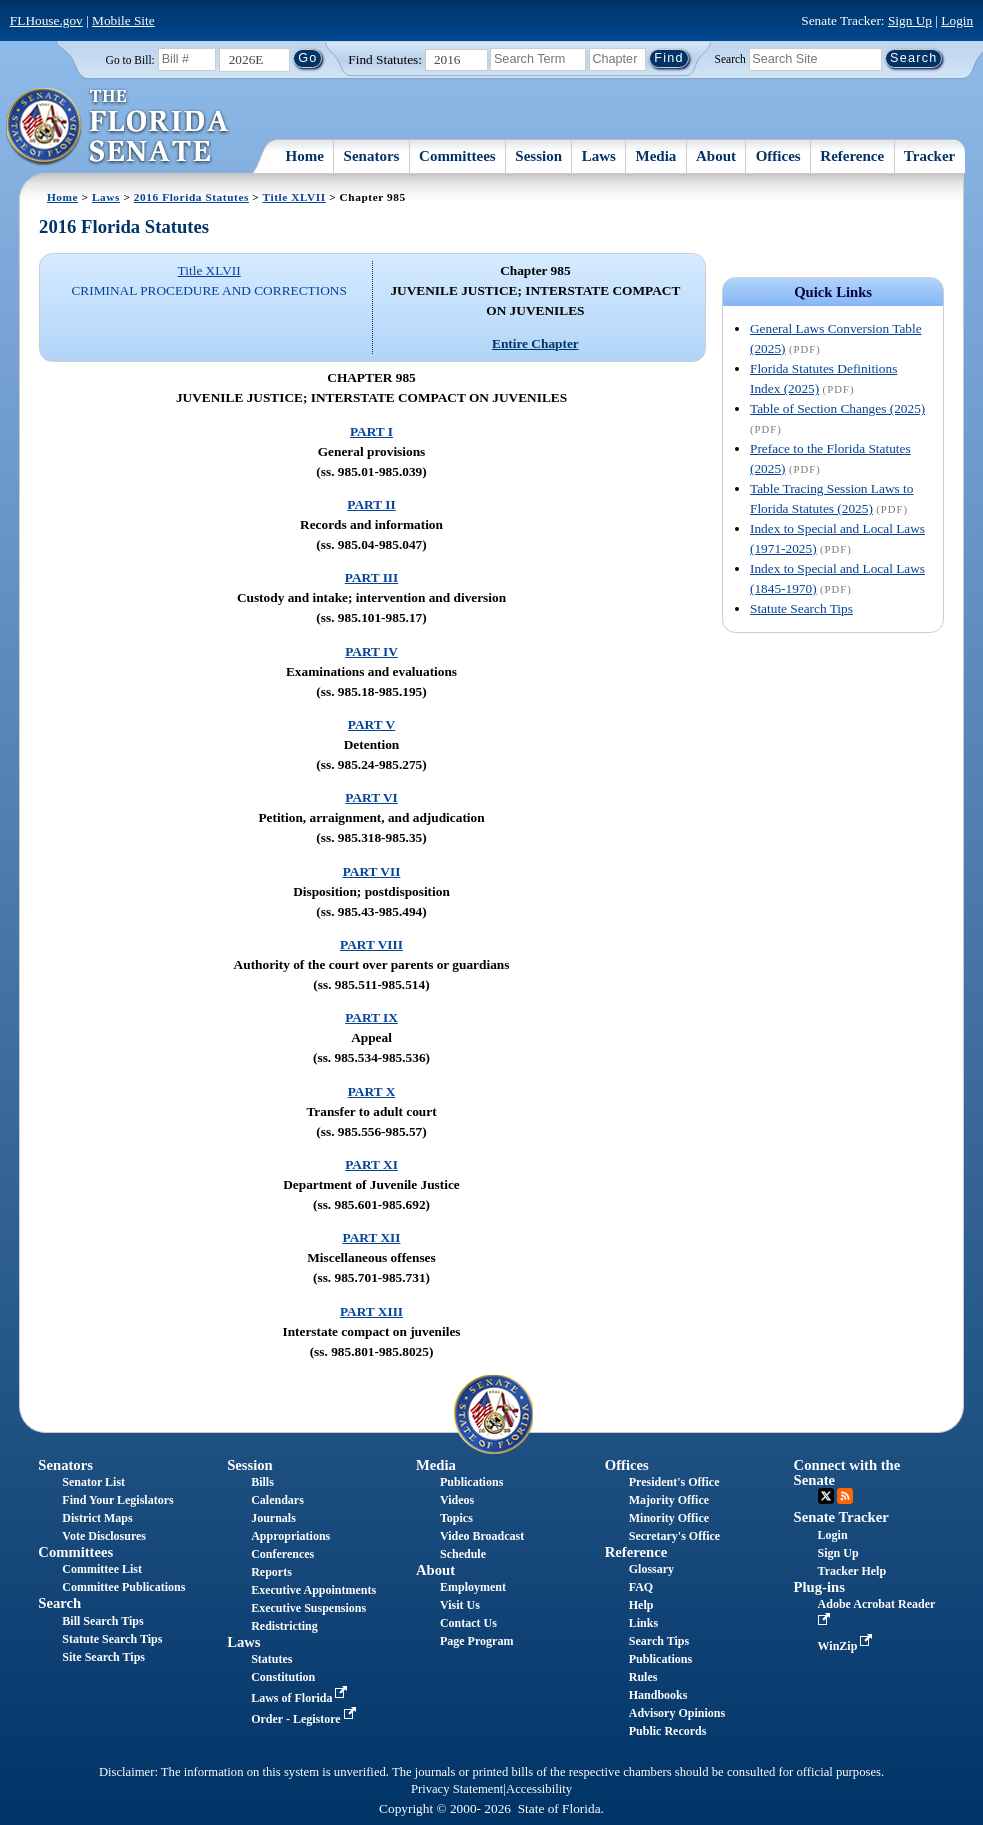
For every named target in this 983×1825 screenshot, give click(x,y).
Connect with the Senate (847, 1472)
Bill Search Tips (102, 1621)
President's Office (674, 1482)
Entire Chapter (535, 343)
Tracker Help (852, 1571)
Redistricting (284, 1626)
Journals (273, 1518)
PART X (372, 1091)
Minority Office (669, 1518)
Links (643, 1623)
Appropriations (290, 1536)
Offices (778, 156)
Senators (372, 156)
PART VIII (371, 944)
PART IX (371, 1017)
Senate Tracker (841, 1517)
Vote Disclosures (104, 1536)
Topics (456, 1518)
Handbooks (658, 1695)
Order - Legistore (305, 1719)
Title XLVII (294, 197)
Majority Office (669, 1500)
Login (957, 20)
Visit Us (460, 1605)
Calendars (277, 1500)
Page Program (476, 1641)
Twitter (826, 1496)
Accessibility (539, 1789)
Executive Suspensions (308, 1608)
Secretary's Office (674, 1536)
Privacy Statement (457, 1789)
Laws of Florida (301, 1698)
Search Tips (659, 1641)
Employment (473, 1587)
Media (656, 156)
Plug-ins (819, 1587)
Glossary (651, 1569)
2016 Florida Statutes (191, 197)
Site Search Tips (103, 1657)
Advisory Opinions (677, 1713)
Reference (852, 156)
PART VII (372, 871)
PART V (371, 724)
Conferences (282, 1554)
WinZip (847, 1646)
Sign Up (910, 20)
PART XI (371, 1164)
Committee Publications (123, 1587)
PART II (371, 504)
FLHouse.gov (46, 20)
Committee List (102, 1569)
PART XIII (371, 1311)
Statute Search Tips (801, 608)
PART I (371, 431)
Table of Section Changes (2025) (837, 408)
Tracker (929, 156)
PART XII (372, 1237)
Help (641, 1605)
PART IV (371, 651)
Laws (599, 156)
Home (305, 156)
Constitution (283, 1677)
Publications (471, 1482)
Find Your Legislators (117, 1500)
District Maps (97, 1518)
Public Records (668, 1731)
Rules (643, 1677)
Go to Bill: (130, 60)
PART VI (371, 797)
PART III (371, 577)
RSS (845, 1496)
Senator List (93, 1482)
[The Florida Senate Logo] (118, 127)
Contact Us (468, 1623)
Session (538, 156)
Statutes (271, 1659)
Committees (457, 156)
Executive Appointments (313, 1590)
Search (730, 58)
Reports (271, 1572)
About (716, 156)
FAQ (641, 1587)
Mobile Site (123, 20)
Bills (262, 1482)
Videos (457, 1500)
